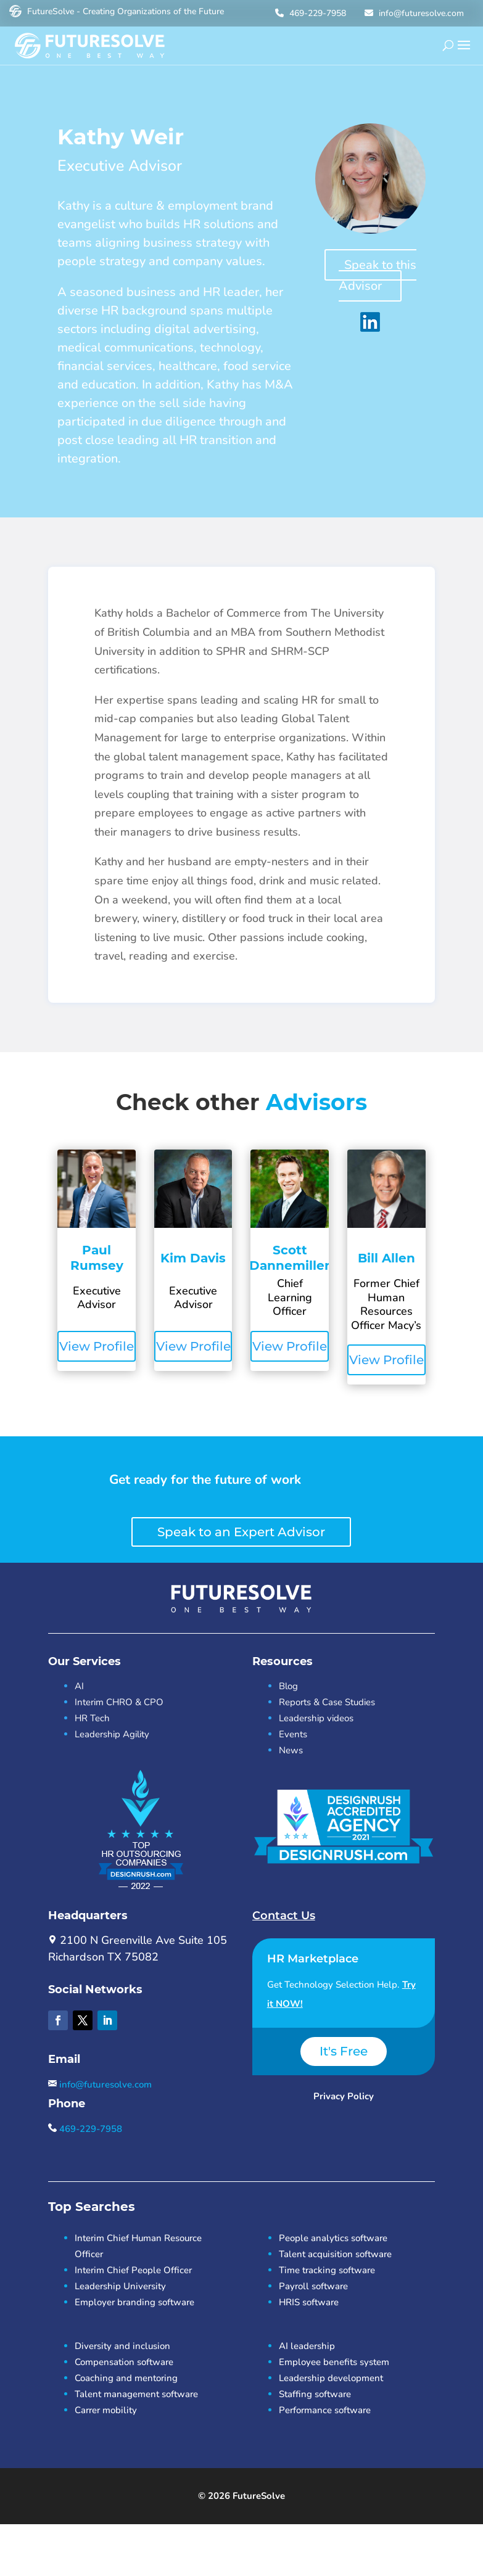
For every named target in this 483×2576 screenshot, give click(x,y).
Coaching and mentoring (126, 2378)
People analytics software (333, 2238)
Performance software (325, 2410)
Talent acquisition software (335, 2254)
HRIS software (309, 2302)
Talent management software (136, 2394)
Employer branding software (134, 2302)
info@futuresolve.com (412, 13)
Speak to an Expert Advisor (241, 1532)
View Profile (96, 1346)
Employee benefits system (334, 2362)
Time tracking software (327, 2270)
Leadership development (331, 2378)
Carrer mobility (106, 2410)
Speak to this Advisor (377, 275)
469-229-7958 (309, 13)
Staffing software (315, 2394)
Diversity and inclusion (122, 2346)
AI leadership (307, 2346)
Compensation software (124, 2362)
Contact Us (283, 1915)
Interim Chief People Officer (133, 2270)
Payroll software (313, 2286)
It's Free (344, 2051)
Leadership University (120, 2286)
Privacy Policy (343, 2096)
